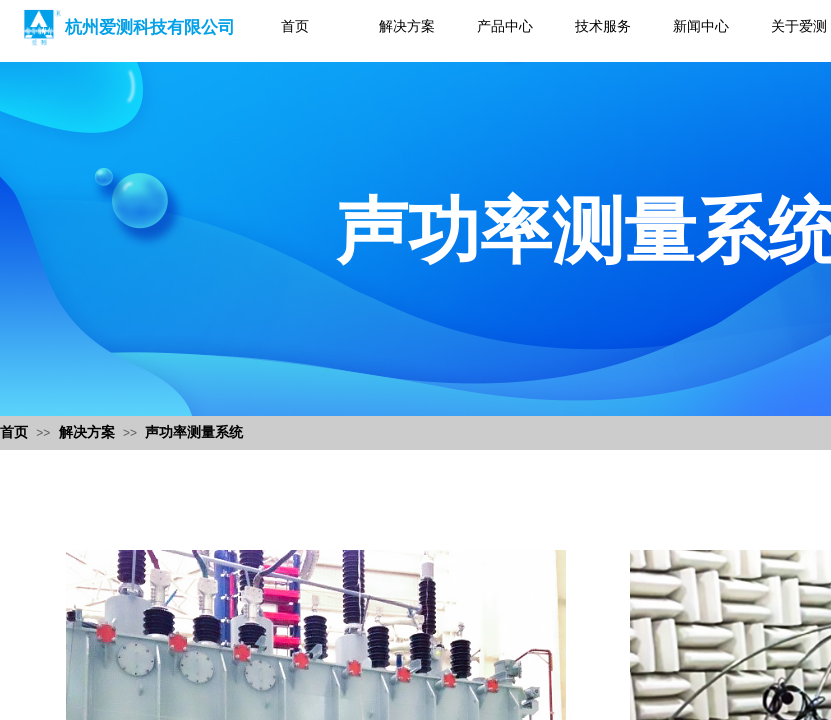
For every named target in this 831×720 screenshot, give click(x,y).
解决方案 (407, 26)
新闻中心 (701, 26)
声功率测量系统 (194, 432)
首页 (295, 26)
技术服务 (603, 26)
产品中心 (505, 26)
